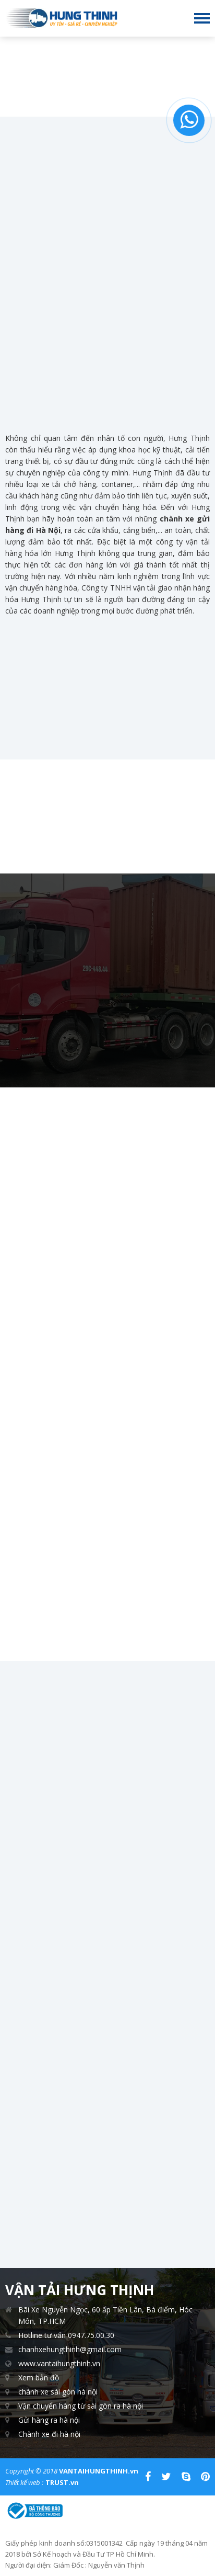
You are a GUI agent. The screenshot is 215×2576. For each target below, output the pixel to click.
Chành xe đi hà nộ (48, 2434)
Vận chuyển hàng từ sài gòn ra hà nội (80, 2406)
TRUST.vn (62, 2482)
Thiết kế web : (24, 2482)
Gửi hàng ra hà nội (49, 2420)
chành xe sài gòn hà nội (58, 2392)
